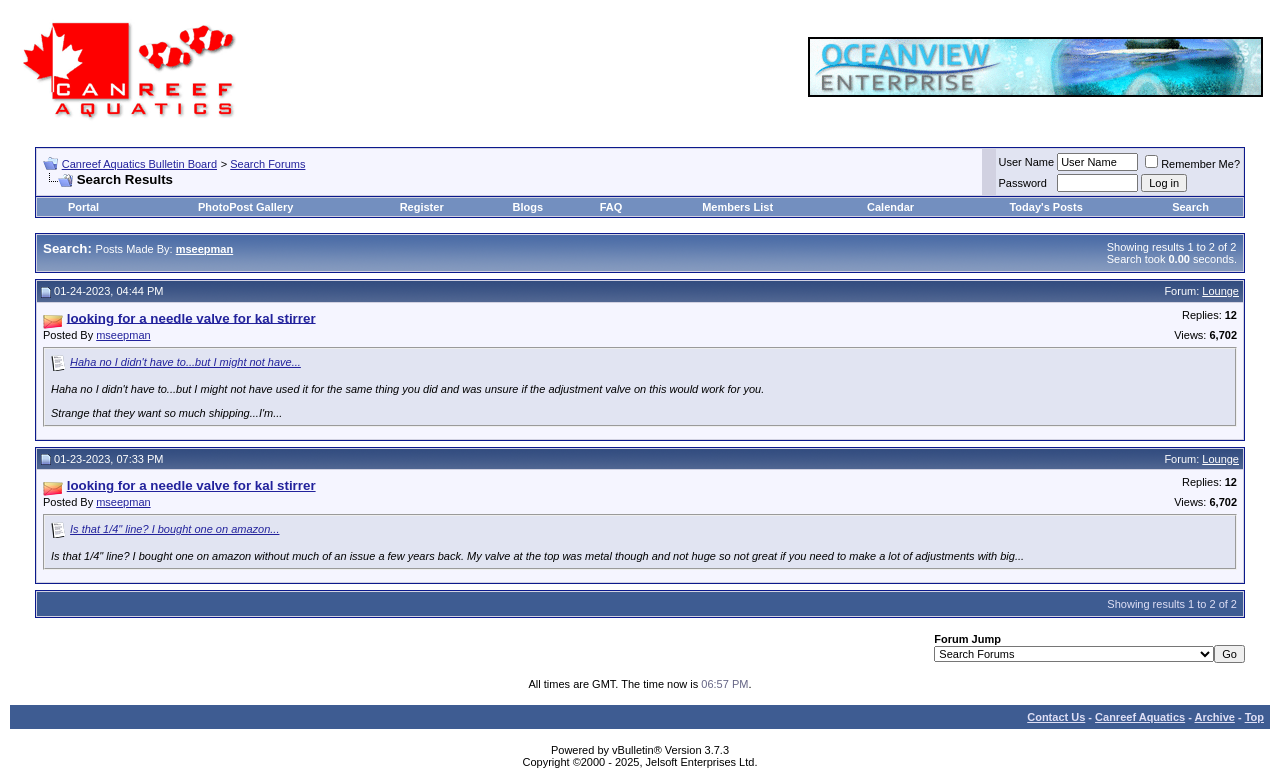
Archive (1215, 717)
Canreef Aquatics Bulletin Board (139, 164)
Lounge (1220, 291)
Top (1254, 717)
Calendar (890, 207)
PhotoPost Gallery (245, 207)
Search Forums (267, 164)
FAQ (611, 207)
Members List (737, 207)
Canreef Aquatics (1140, 717)
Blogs (528, 207)
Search (1190, 207)
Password (1023, 183)
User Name (1027, 162)
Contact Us (1056, 717)
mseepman (123, 335)
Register (422, 207)
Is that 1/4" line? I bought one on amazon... (174, 529)
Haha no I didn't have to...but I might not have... (185, 362)
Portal (83, 207)
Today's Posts (1045, 207)
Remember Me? (1192, 164)
